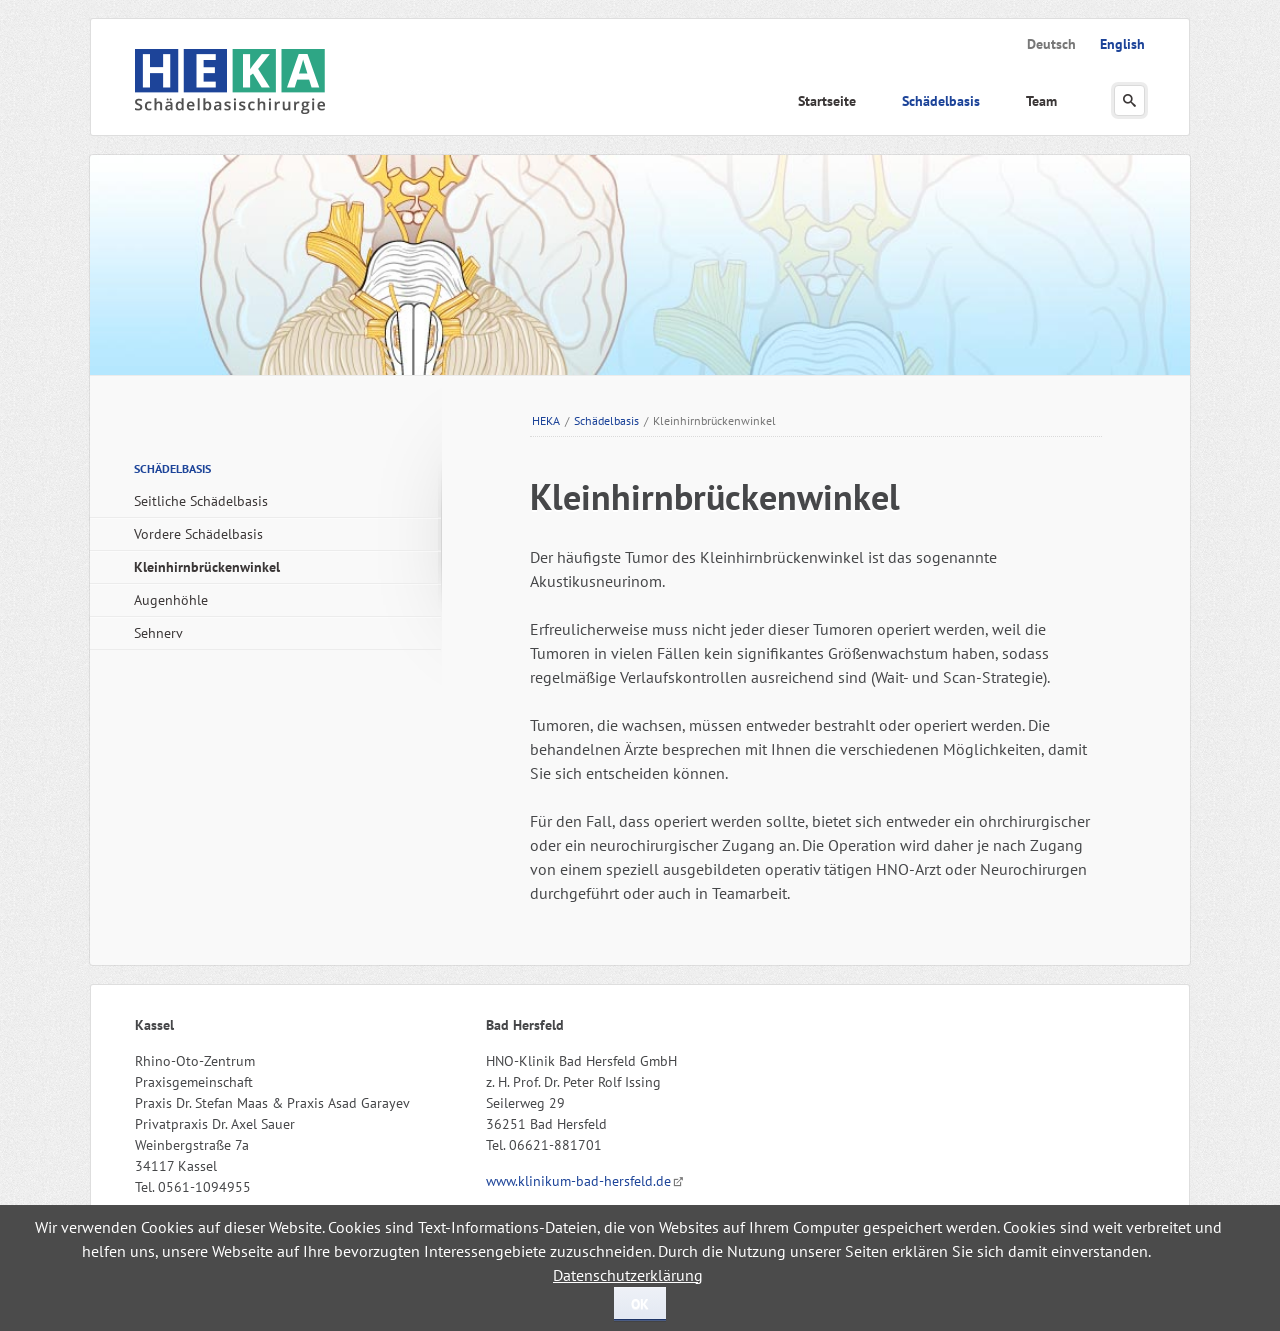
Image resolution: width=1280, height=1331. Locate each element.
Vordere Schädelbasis (198, 534)
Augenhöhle (171, 600)
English (1122, 44)
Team (1041, 101)
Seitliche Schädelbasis (201, 501)
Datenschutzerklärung (628, 1275)
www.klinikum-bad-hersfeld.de (578, 1181)
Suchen (1129, 100)
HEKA (546, 420)
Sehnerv (158, 633)
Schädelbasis (941, 101)
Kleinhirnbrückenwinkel (207, 567)
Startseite (827, 101)
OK (640, 1304)
